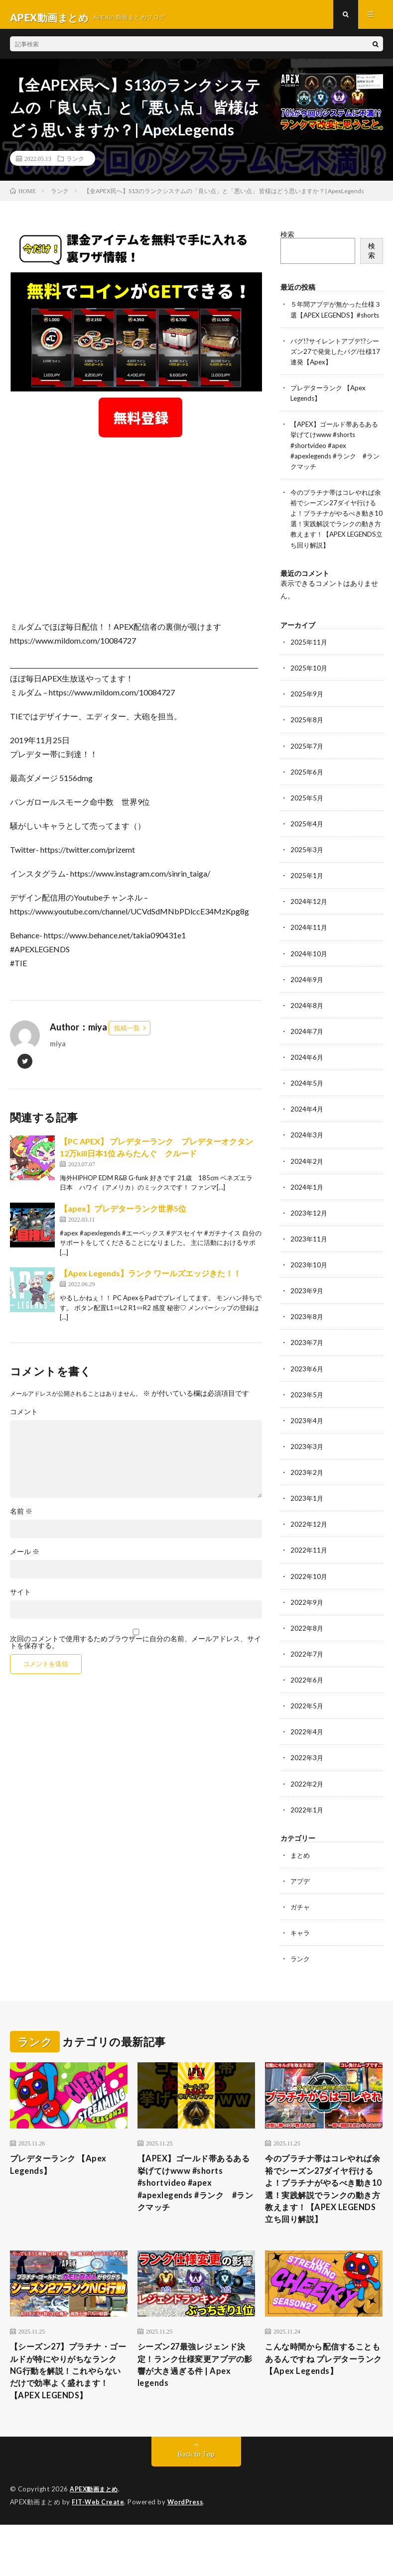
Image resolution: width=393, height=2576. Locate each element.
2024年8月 (307, 1019)
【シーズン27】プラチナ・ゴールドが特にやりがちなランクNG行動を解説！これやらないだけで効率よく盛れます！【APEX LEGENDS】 (67, 2413)
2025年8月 (307, 734)
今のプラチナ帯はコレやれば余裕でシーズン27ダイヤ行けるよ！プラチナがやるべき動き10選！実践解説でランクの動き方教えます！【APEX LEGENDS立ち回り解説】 (321, 2211)
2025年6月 (307, 786)
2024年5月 (307, 1097)
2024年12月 (309, 915)
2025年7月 (307, 760)
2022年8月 (307, 1640)
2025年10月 (309, 682)
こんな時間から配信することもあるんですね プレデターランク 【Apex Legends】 (324, 2393)
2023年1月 (307, 1511)
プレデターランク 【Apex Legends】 (63, 2177)
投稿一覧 (127, 1033)
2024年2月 (307, 1174)
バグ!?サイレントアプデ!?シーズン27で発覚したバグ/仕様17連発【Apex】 (334, 367)
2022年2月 (307, 1796)
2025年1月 (307, 890)
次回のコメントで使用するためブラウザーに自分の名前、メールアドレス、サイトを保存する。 (135, 1648)
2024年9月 (307, 993)
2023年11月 (309, 1252)
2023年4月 (307, 1433)
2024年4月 (307, 1123)
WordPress (188, 2554)
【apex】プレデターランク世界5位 (123, 1214)
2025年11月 (309, 657)
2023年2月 (307, 1485)
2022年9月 (307, 1614)
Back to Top (196, 2506)
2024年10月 (309, 967)
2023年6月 (307, 1381)
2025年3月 (307, 864)
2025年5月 (307, 812)
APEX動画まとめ (95, 2541)
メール (24, 1557)
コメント (24, 1417)
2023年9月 (307, 1304)
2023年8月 (307, 1330)
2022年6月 (307, 1692)
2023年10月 (309, 1278)
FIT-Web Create (99, 2554)
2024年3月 (307, 1148)
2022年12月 (309, 1537)
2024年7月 (307, 1045)
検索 (287, 240)
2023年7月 (307, 1355)
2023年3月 (307, 1459)
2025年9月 (307, 708)
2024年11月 (309, 941)
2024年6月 (307, 1071)
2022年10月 (309, 1588)
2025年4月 (307, 838)
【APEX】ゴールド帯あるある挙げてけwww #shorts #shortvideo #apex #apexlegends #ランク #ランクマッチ (334, 461)
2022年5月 (307, 1718)
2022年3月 (307, 1770)
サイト (20, 1597)
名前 (21, 1516)
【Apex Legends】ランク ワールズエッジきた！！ (150, 1279)
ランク (75, 164)
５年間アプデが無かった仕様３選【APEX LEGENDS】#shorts (335, 320)
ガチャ (300, 1918)
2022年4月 (307, 1744)
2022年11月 (309, 1563)
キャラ (300, 1944)
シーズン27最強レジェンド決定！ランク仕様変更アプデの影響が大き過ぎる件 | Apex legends (193, 2400)
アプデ (300, 1893)
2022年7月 (307, 1666)
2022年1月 (307, 1821)
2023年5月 (307, 1407)
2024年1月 (307, 1200)
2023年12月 (309, 1226)
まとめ (300, 1867)
